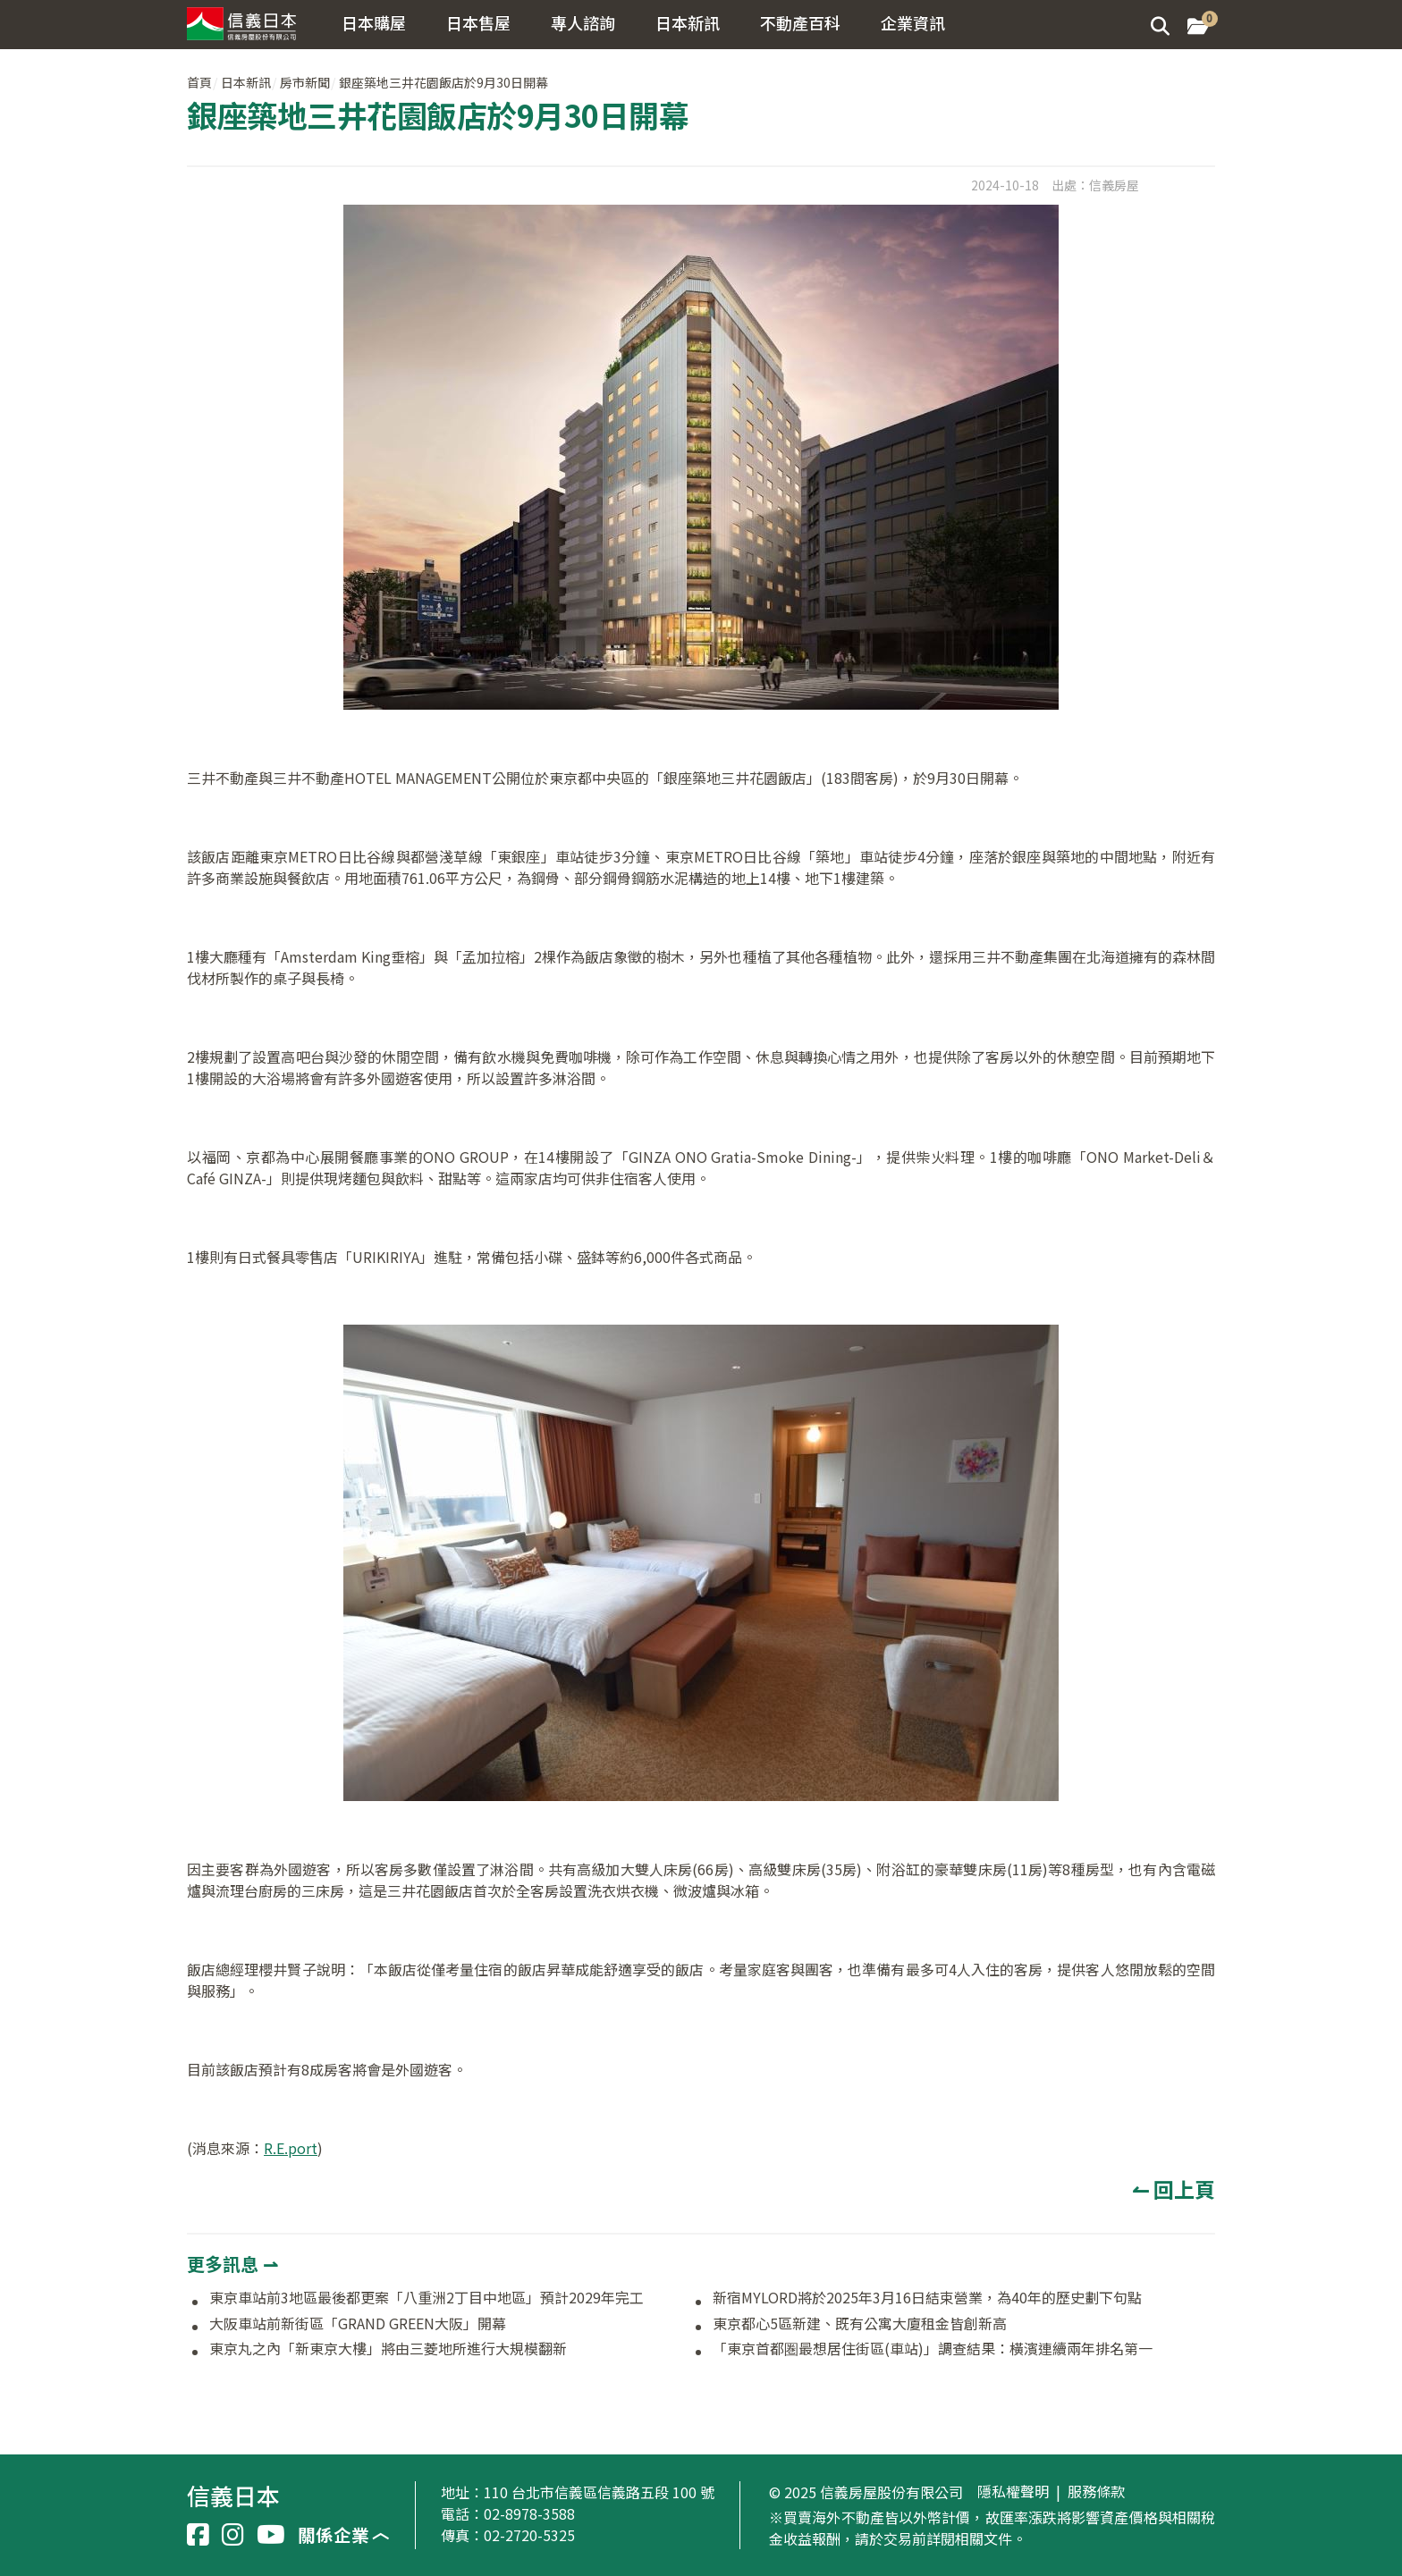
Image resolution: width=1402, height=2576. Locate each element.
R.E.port (290, 2148)
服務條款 (1096, 2492)
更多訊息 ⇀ (232, 2264)
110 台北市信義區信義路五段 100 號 (599, 2492)
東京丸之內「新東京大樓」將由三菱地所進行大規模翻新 (388, 2349)
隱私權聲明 (1013, 2492)
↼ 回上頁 (1173, 2189)
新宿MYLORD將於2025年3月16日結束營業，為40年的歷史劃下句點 (927, 2298)
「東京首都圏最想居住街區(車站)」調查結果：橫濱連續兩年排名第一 (933, 2349)
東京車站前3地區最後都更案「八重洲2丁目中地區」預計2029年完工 (426, 2298)
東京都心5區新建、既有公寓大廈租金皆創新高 (860, 2324)
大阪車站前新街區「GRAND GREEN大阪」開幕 (364, 2324)
